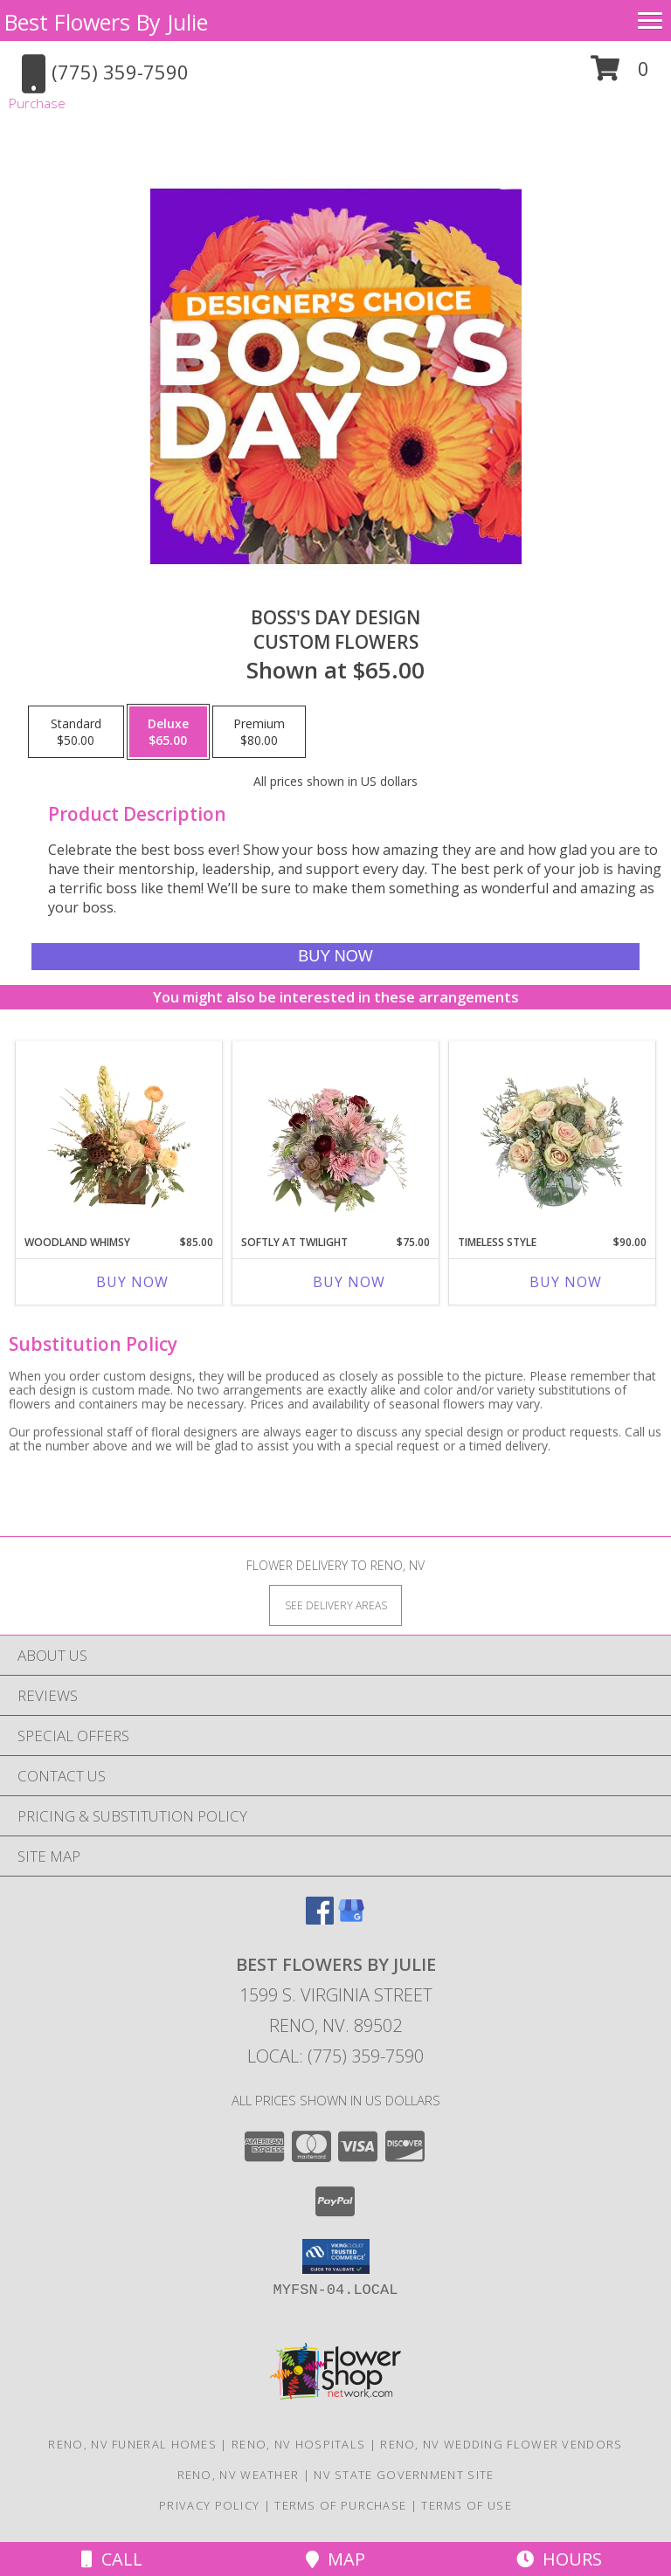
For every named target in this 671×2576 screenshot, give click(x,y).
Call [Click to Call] (111, 2559)
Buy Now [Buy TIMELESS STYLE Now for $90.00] (565, 1281)
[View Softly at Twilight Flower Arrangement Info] (336, 1133)
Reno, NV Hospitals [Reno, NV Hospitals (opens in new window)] (298, 2444)
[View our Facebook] (320, 1919)
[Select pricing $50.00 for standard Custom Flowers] (76, 731)
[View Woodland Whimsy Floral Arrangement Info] (119, 1133)
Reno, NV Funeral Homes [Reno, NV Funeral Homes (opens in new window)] (132, 2444)
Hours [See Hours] (559, 2559)
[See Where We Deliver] (335, 1604)
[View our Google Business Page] (351, 1919)
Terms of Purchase (340, 2505)
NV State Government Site (404, 2475)
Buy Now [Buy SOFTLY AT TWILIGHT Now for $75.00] (349, 1281)
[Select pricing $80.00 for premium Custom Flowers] (259, 731)
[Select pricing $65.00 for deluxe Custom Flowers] (168, 731)
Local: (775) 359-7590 (335, 2056)
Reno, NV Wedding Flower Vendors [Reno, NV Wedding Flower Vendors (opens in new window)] (501, 2444)
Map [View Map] (335, 2559)
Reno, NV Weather (238, 2475)
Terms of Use (466, 2505)
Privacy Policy (209, 2505)
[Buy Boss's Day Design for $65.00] (335, 956)
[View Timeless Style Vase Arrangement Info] (553, 1133)
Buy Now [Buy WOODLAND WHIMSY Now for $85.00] (132, 1281)
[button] (620, 74)
